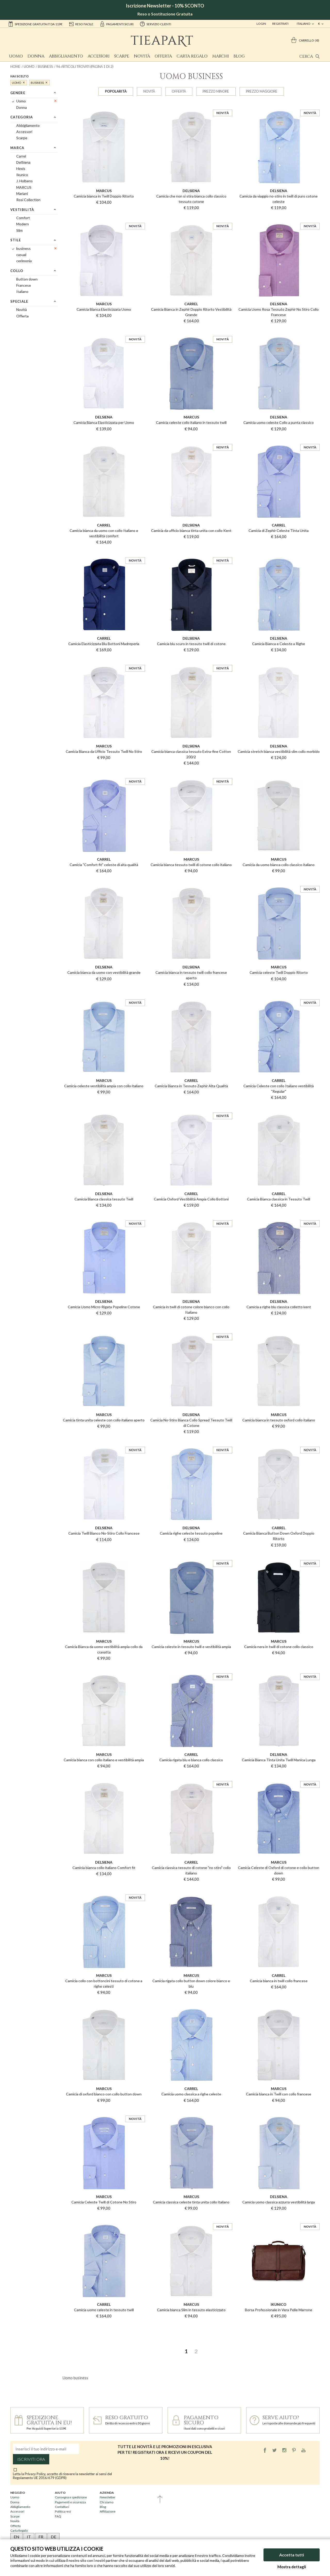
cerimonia (24, 261)
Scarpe (121, 56)
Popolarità (116, 91)
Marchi (220, 56)
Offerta (163, 56)
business (45, 66)
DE (53, 2536)
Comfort (23, 218)
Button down (27, 279)
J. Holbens (24, 181)
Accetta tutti (291, 2554)
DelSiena (23, 162)
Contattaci (62, 2507)
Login (261, 24)
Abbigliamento (66, 56)
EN (16, 2536)
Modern (22, 224)
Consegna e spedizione (71, 2497)
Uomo (16, 56)
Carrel (21, 156)
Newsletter (108, 2497)
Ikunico (22, 174)
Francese (23, 285)
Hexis (20, 168)
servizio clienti (155, 24)
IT (29, 2536)
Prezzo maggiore (261, 91)
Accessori (99, 56)
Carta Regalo (192, 56)
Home (15, 66)
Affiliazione (108, 2511)
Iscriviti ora (31, 2459)
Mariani (22, 193)
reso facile (81, 24)
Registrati (280, 24)
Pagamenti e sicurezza (70, 2502)
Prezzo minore (216, 91)
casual (21, 254)
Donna (36, 56)
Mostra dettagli (291, 2566)
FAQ (58, 2516)
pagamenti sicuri (117, 24)
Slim (19, 230)
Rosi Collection (28, 199)
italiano (304, 24)
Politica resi (63, 2511)
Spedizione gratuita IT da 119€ (35, 24)
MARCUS (23, 187)
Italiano (22, 291)
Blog (239, 56)
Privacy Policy (35, 2474)
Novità (142, 56)
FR (40, 2536)
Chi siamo (106, 2502)
